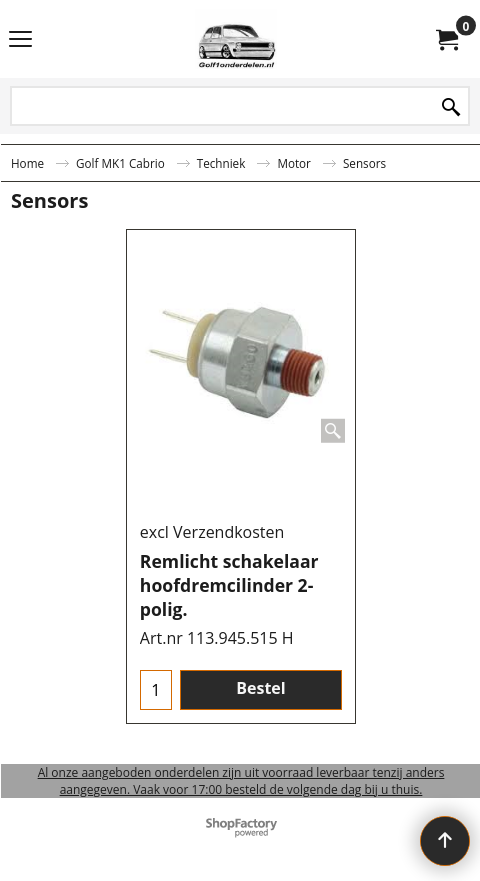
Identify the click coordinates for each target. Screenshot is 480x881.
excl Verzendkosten (212, 532)
